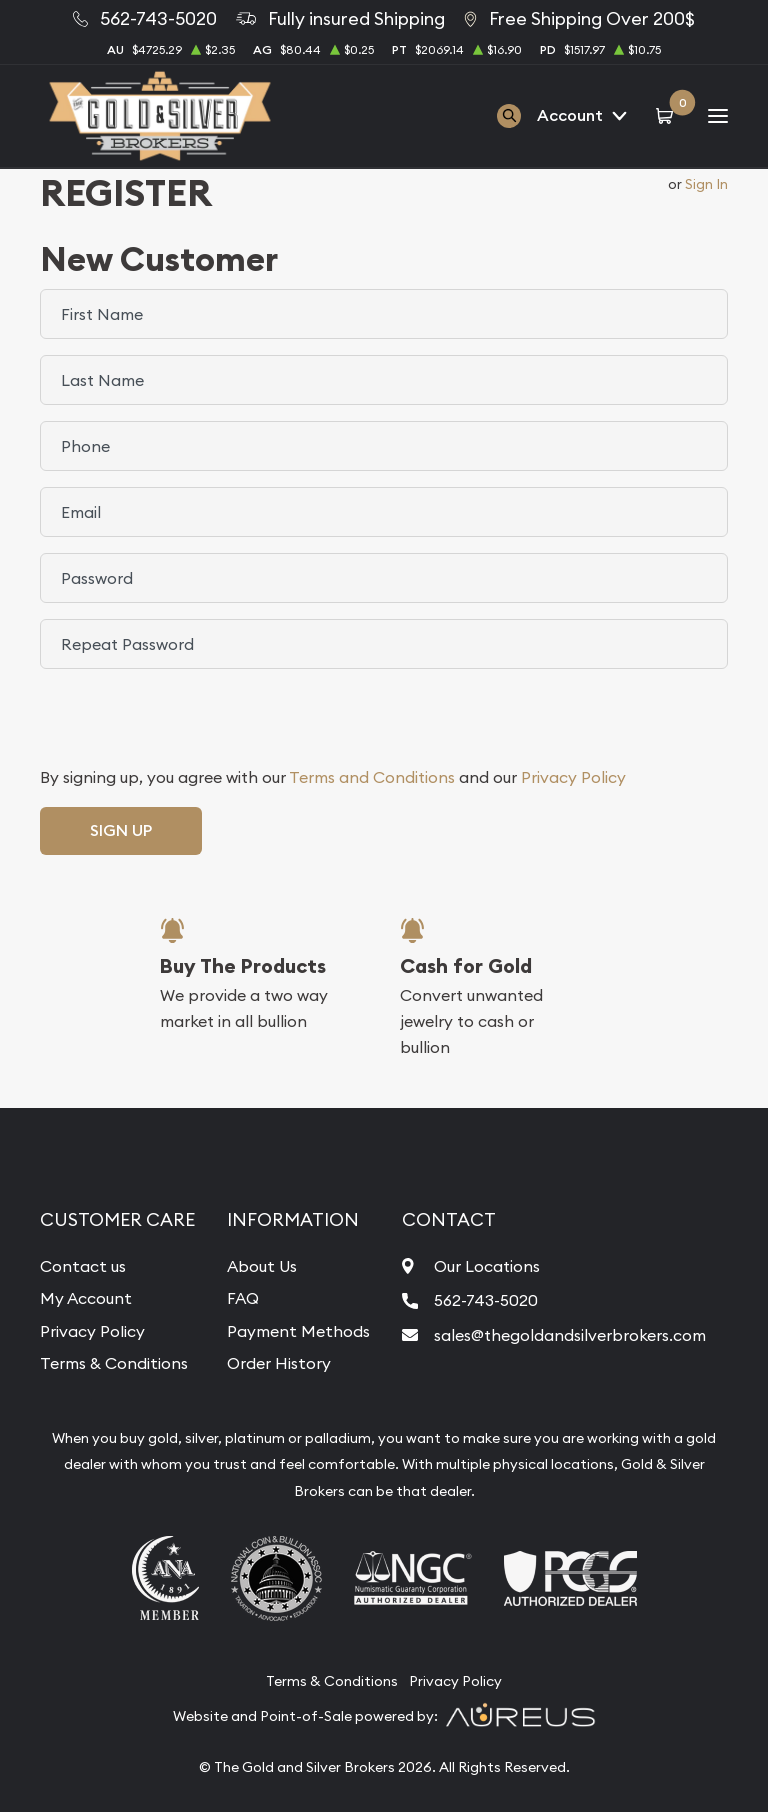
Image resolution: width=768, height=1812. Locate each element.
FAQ (243, 1298)
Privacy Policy (573, 777)
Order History (279, 1363)
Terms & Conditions (114, 1363)
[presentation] (192, 724)
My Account (86, 1298)
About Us (262, 1266)
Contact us (83, 1266)
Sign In (706, 184)
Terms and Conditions (372, 777)
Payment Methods (298, 1331)
